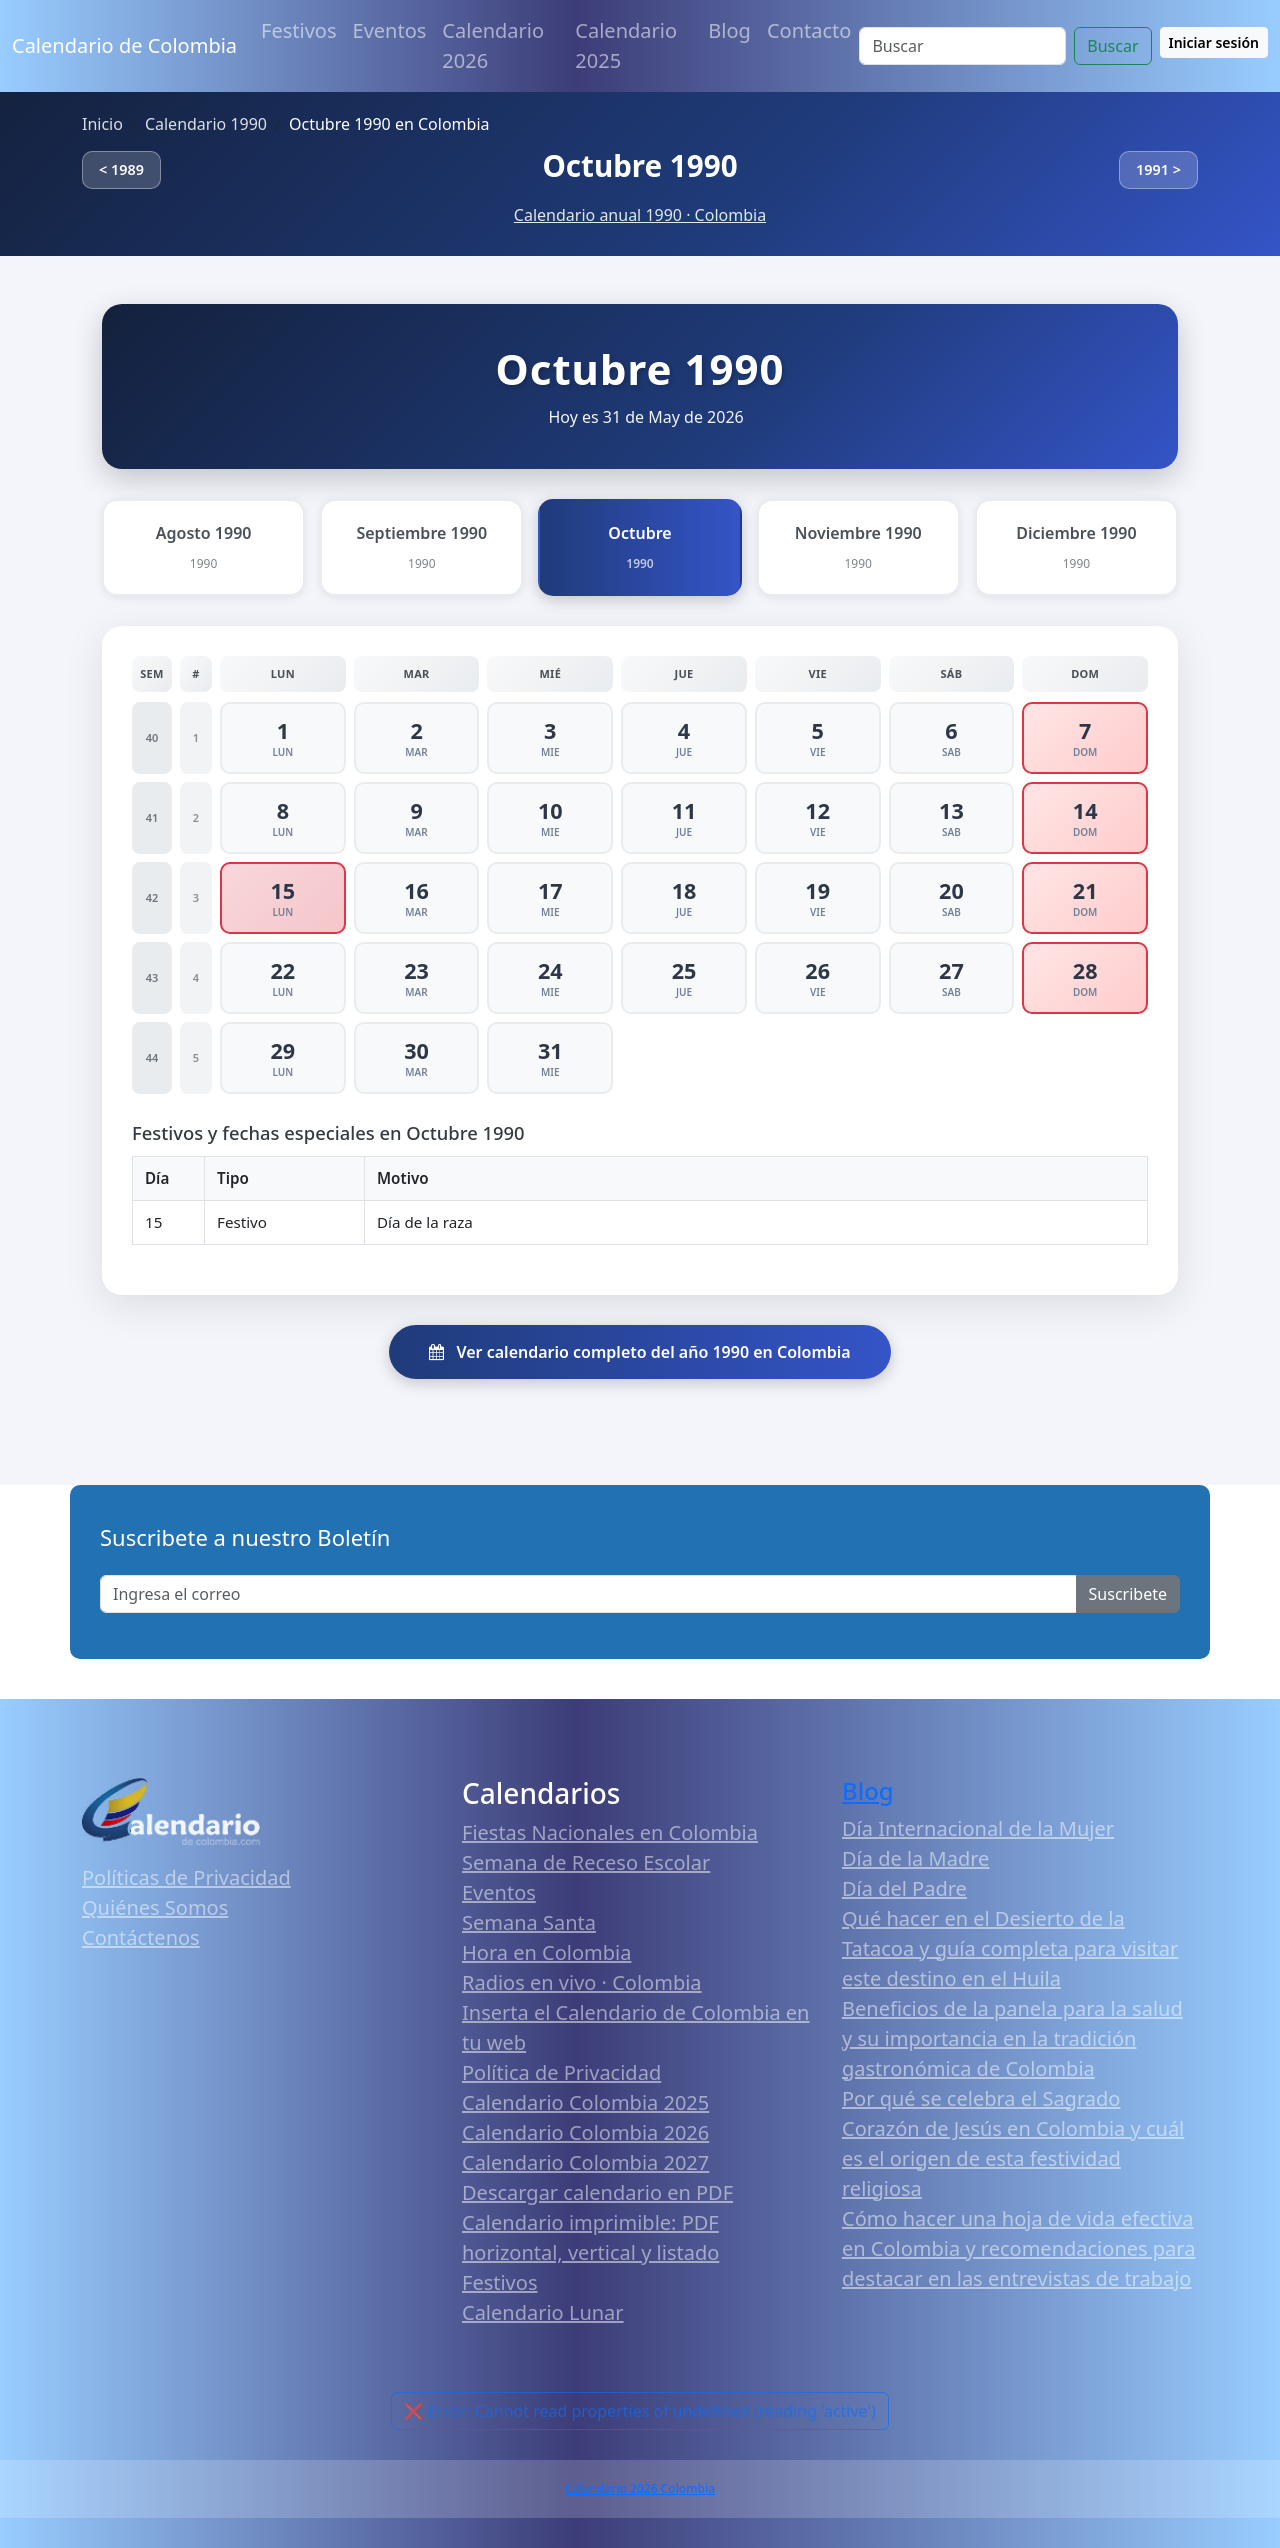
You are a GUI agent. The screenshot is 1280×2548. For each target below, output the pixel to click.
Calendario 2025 (626, 45)
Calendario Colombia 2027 (585, 2162)
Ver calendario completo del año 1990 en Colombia (639, 1352)
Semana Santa (529, 1922)
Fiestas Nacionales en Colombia (610, 1832)
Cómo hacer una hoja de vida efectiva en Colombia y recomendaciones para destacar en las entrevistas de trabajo (1018, 2248)
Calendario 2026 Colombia (640, 2488)
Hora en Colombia (546, 1952)
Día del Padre (904, 1888)
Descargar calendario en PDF (597, 2192)
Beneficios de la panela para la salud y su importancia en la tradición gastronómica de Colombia (1012, 2038)
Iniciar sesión (1214, 42)
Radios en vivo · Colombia (582, 1982)
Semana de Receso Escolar (586, 1862)
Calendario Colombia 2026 (585, 2132)
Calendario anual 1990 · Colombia (640, 215)
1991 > (1158, 169)
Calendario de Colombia (124, 45)
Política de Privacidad (561, 2072)
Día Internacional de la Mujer (978, 1828)
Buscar (1112, 46)
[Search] (962, 46)
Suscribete (1128, 1594)
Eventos (390, 30)
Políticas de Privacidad (186, 1877)
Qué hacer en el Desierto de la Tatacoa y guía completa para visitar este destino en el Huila (1010, 1948)
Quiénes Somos (155, 1907)
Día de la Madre (915, 1858)
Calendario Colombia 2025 (585, 2102)
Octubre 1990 (639, 165)
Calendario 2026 (493, 45)
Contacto (809, 30)
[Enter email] (588, 1594)
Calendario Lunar (543, 2312)
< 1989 (121, 169)
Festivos (298, 30)
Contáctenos (141, 1937)
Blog (729, 30)
